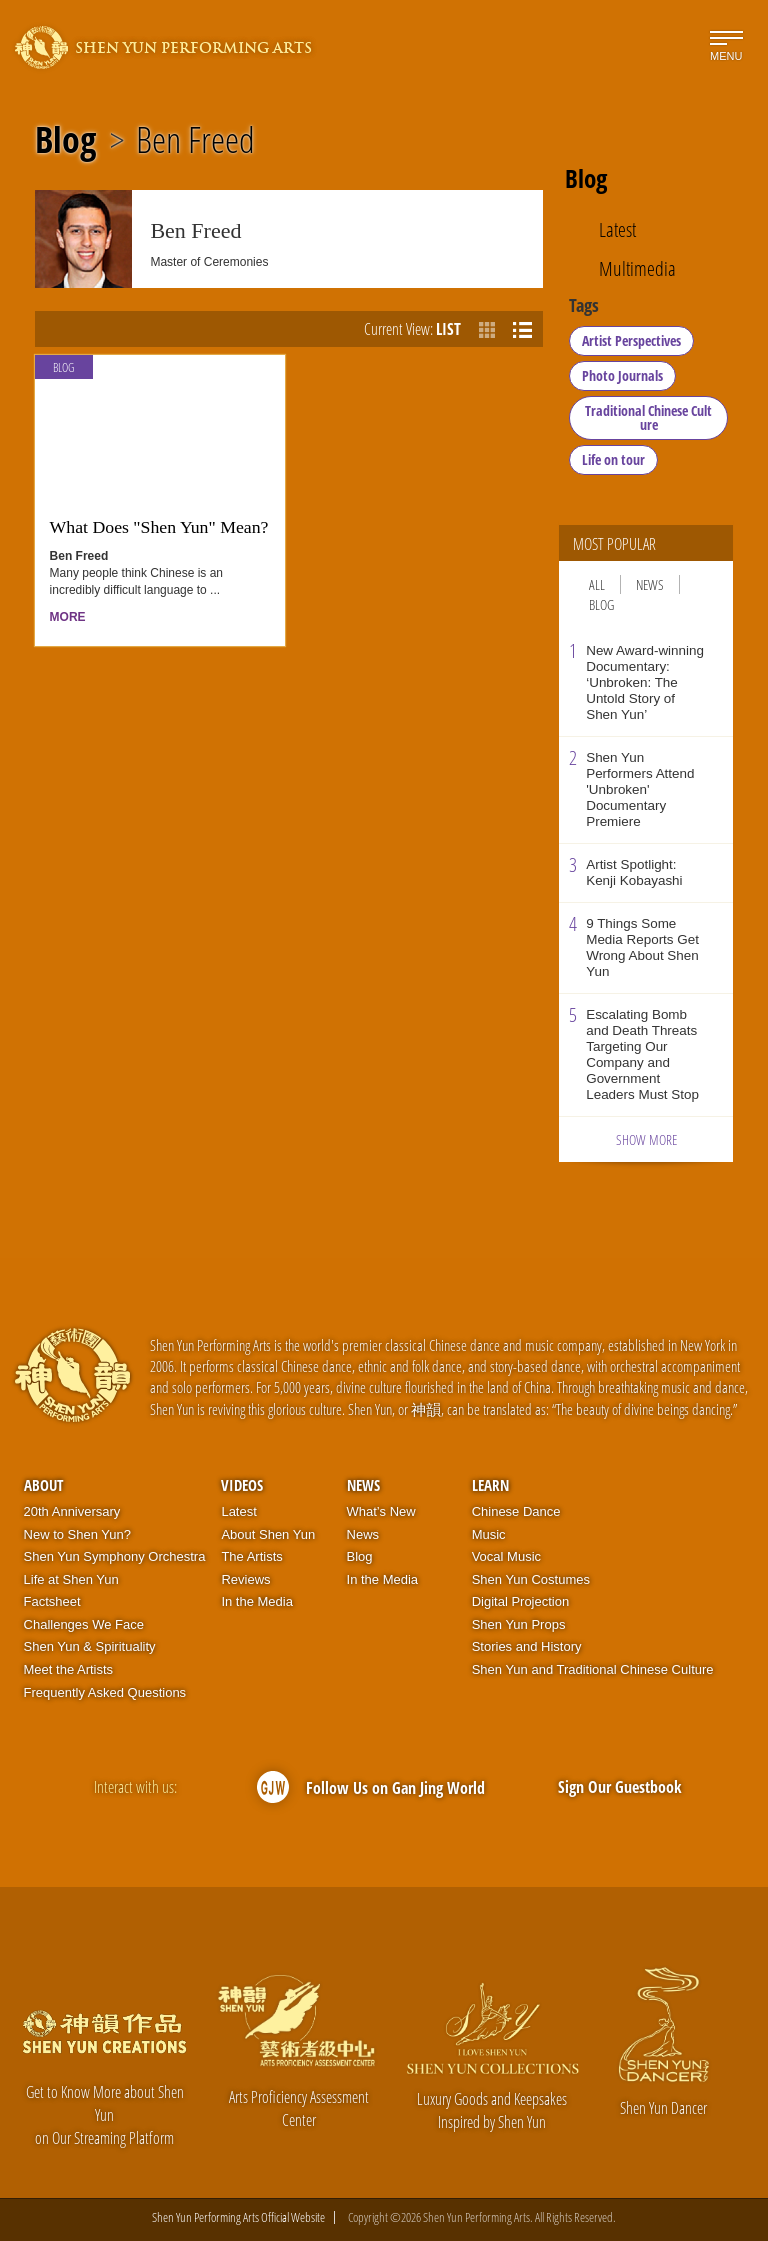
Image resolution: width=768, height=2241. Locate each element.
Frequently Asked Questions (105, 1692)
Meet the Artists (69, 1669)
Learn (490, 1485)
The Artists (251, 1556)
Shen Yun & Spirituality (90, 1646)
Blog (65, 140)
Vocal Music (506, 1556)
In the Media (257, 1601)
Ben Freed (195, 140)
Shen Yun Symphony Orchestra (115, 1556)
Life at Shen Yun (71, 1579)
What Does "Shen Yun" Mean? (159, 527)
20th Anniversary (72, 1511)
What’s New (381, 1511)
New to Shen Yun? (77, 1534)
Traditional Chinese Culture (648, 417)
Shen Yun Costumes (531, 1579)
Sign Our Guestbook (620, 1787)
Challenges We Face (84, 1624)
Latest (617, 230)
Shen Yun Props (519, 1624)
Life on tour (613, 459)
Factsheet (52, 1601)
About (43, 1485)
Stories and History (527, 1646)
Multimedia (637, 269)
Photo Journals (622, 375)
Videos (242, 1485)
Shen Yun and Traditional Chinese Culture (593, 1669)
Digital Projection (521, 1601)
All (597, 584)
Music (489, 1534)
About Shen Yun (268, 1534)
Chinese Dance (516, 1511)
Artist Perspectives (631, 340)
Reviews (245, 1579)
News (650, 584)
